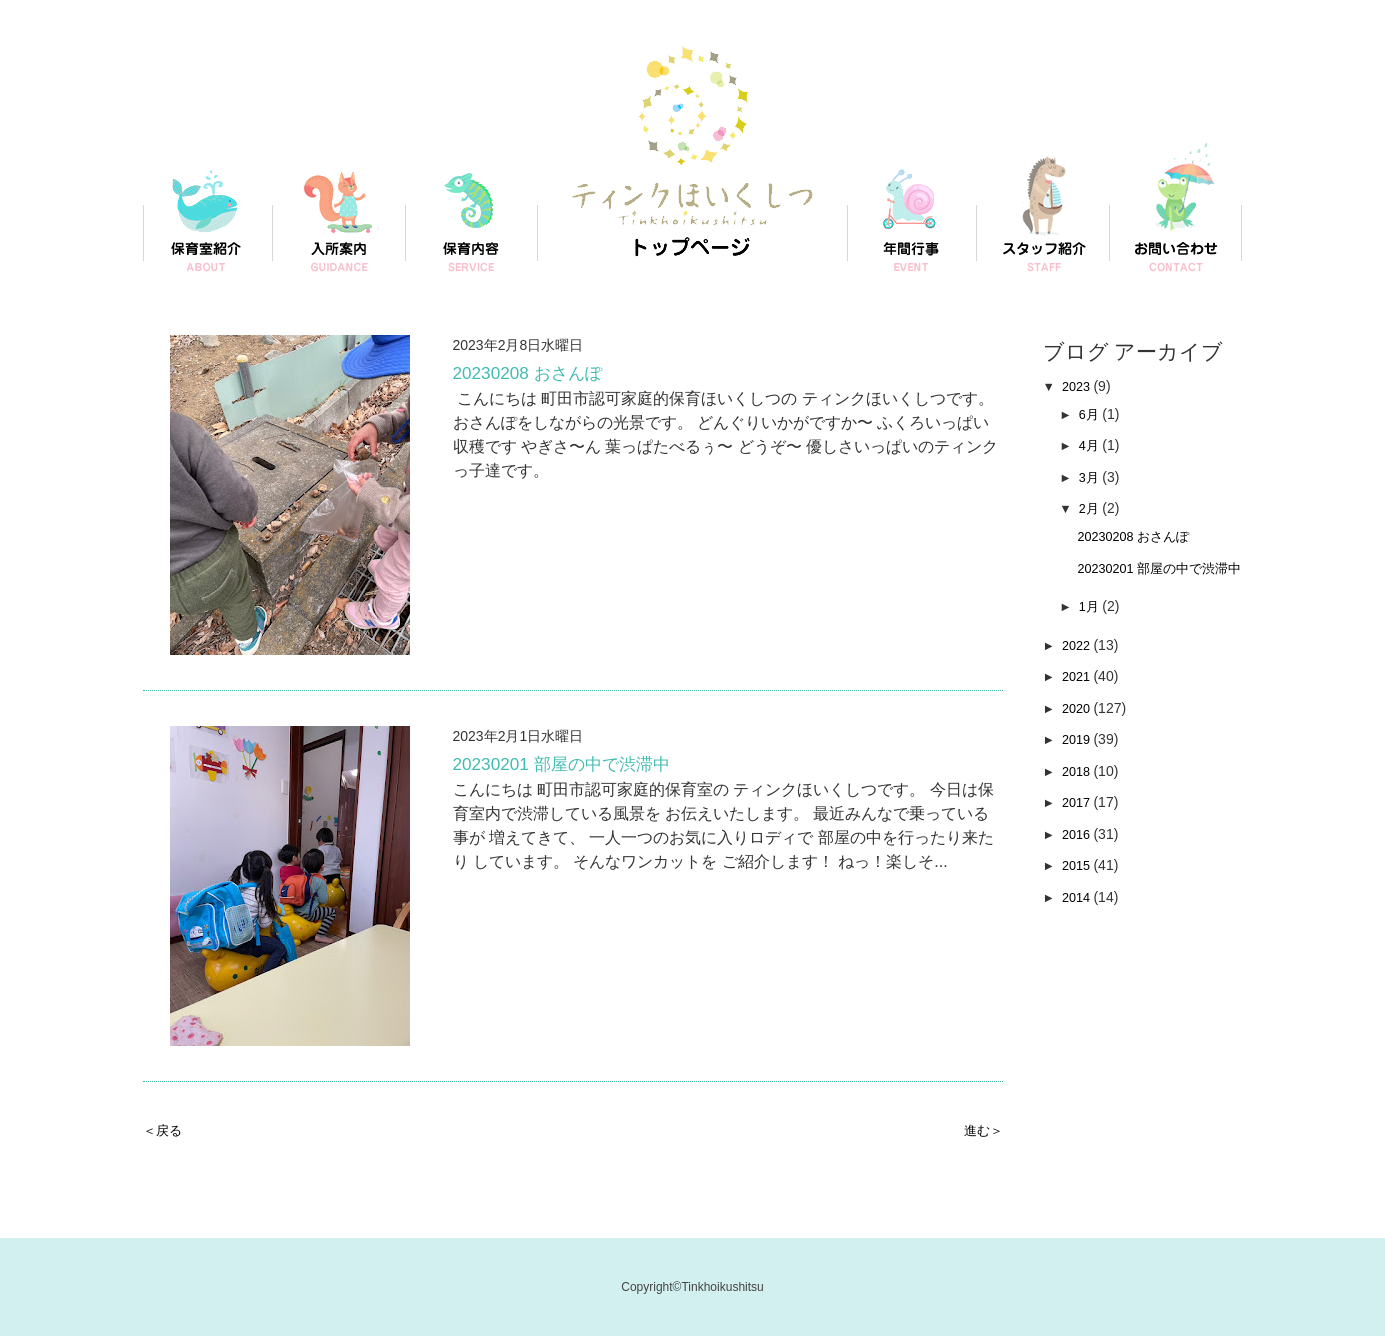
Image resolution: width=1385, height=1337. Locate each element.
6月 (1094, 414)
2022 (1081, 666)
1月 (1094, 627)
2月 (1094, 508)
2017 (1081, 823)
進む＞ (979, 1129)
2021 (1081, 697)
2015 (1081, 886)
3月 (1094, 477)
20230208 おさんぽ (540, 376)
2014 (1081, 918)
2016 (1081, 855)
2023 (1081, 386)
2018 (1081, 792)
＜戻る (167, 1129)
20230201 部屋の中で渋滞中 (580, 767)
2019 (1081, 760)
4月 (1094, 445)
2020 (1081, 729)
